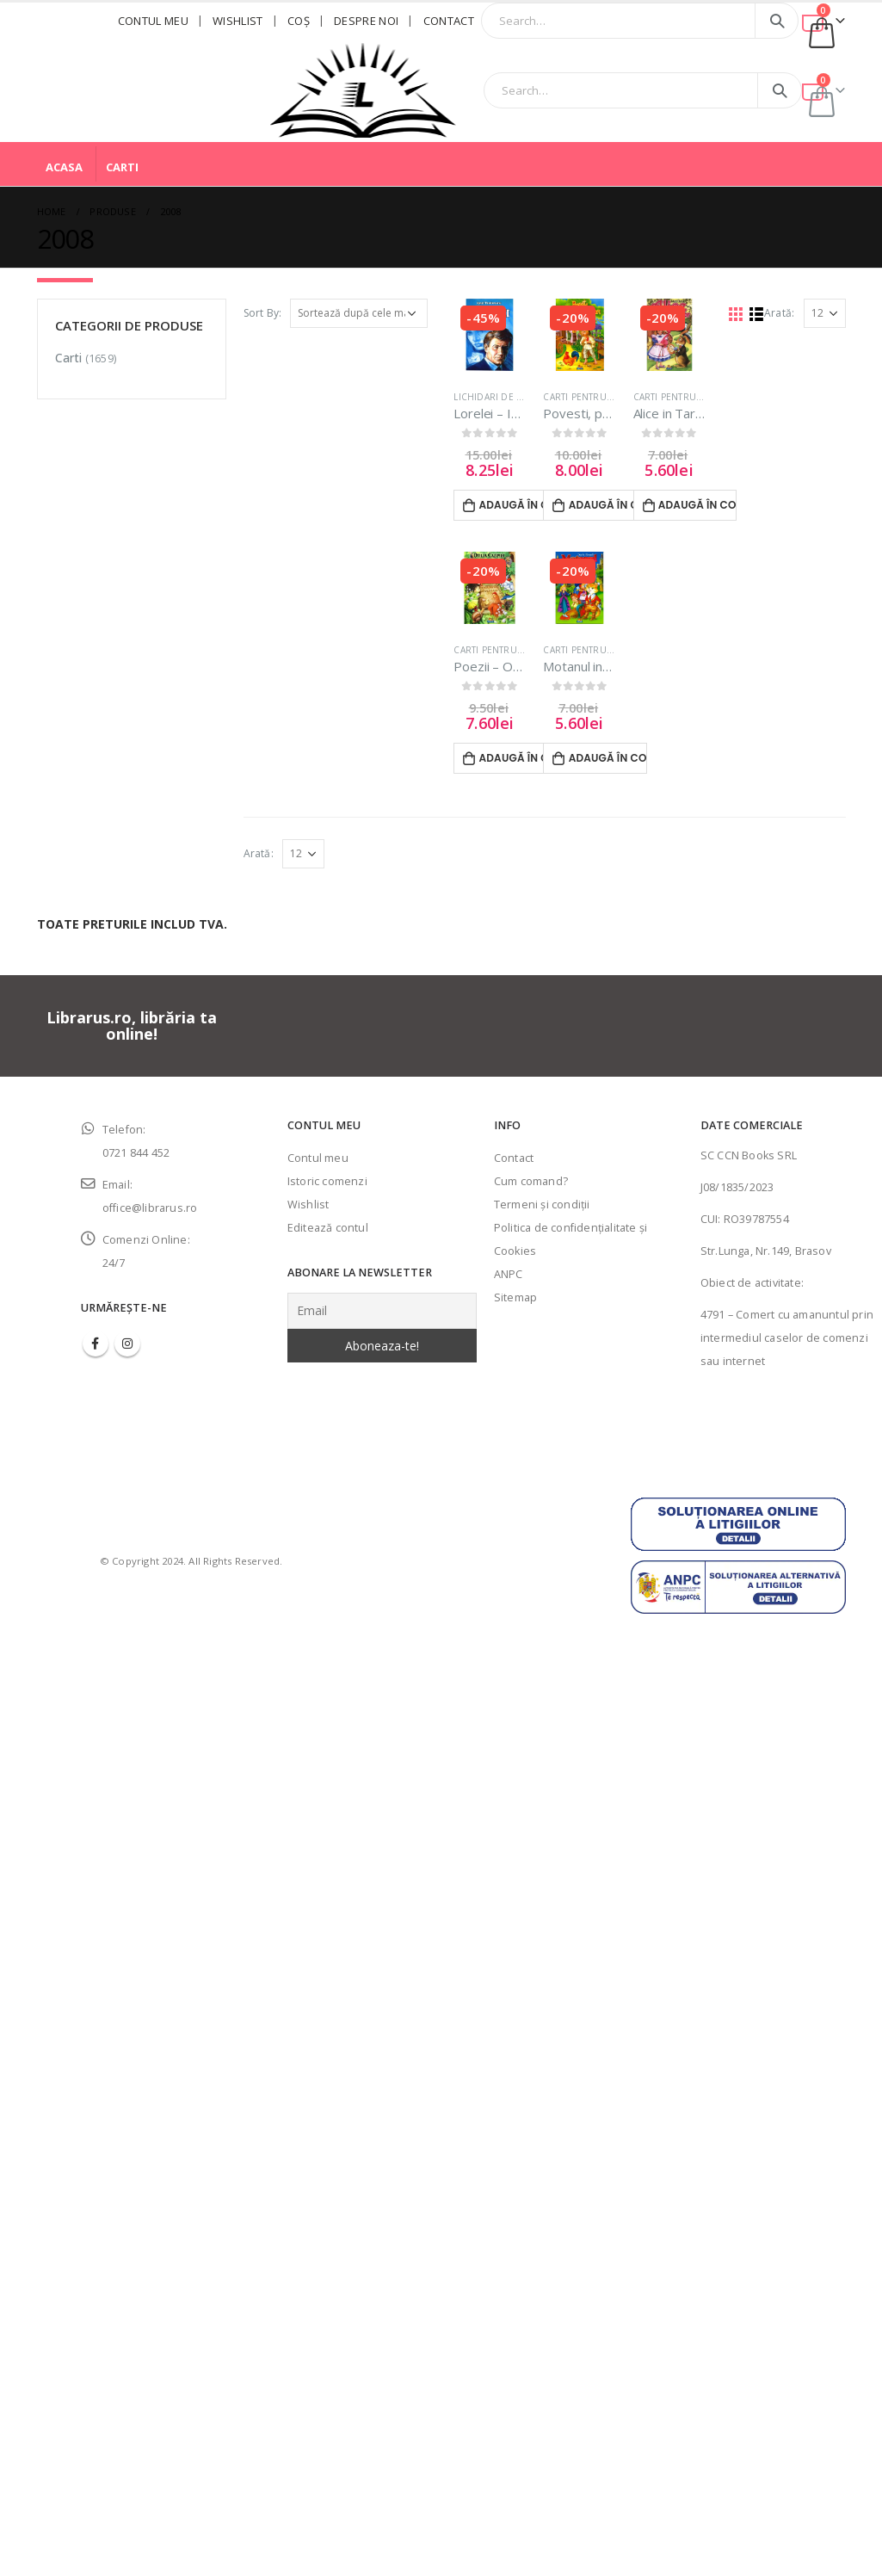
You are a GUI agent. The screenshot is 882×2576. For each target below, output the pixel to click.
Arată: (779, 313)
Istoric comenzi (327, 1181)
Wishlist (238, 20)
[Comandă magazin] (359, 313)
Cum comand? (531, 1181)
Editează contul (327, 1227)
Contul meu (153, 20)
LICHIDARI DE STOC (496, 397)
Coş (298, 20)
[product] (489, 335)
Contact (448, 20)
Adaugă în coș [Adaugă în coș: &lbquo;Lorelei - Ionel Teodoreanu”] (518, 504)
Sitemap (515, 1297)
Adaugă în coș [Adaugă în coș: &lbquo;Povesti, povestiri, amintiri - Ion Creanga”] (608, 504)
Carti (122, 167)
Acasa (64, 167)
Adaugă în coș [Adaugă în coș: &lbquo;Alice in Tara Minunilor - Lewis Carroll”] (697, 504)
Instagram (127, 1343)
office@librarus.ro (150, 1208)
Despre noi (366, 20)
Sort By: (263, 313)
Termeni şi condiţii (542, 1204)
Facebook (95, 1343)
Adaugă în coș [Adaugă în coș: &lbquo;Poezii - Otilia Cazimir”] (518, 758)
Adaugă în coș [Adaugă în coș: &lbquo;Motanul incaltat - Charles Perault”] (608, 758)
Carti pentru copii (588, 397)
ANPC (508, 1274)
